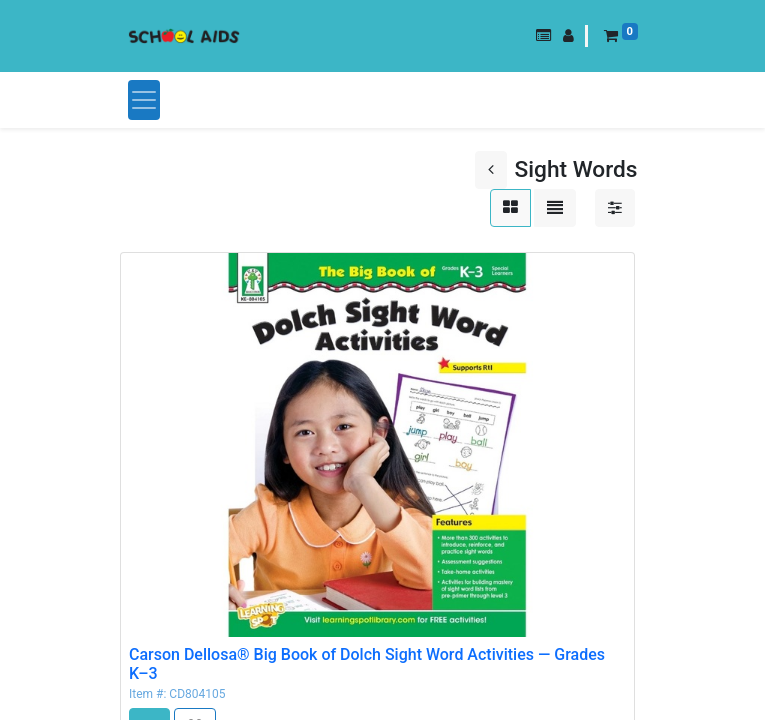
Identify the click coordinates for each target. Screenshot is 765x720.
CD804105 (197, 694)
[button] (543, 36)
